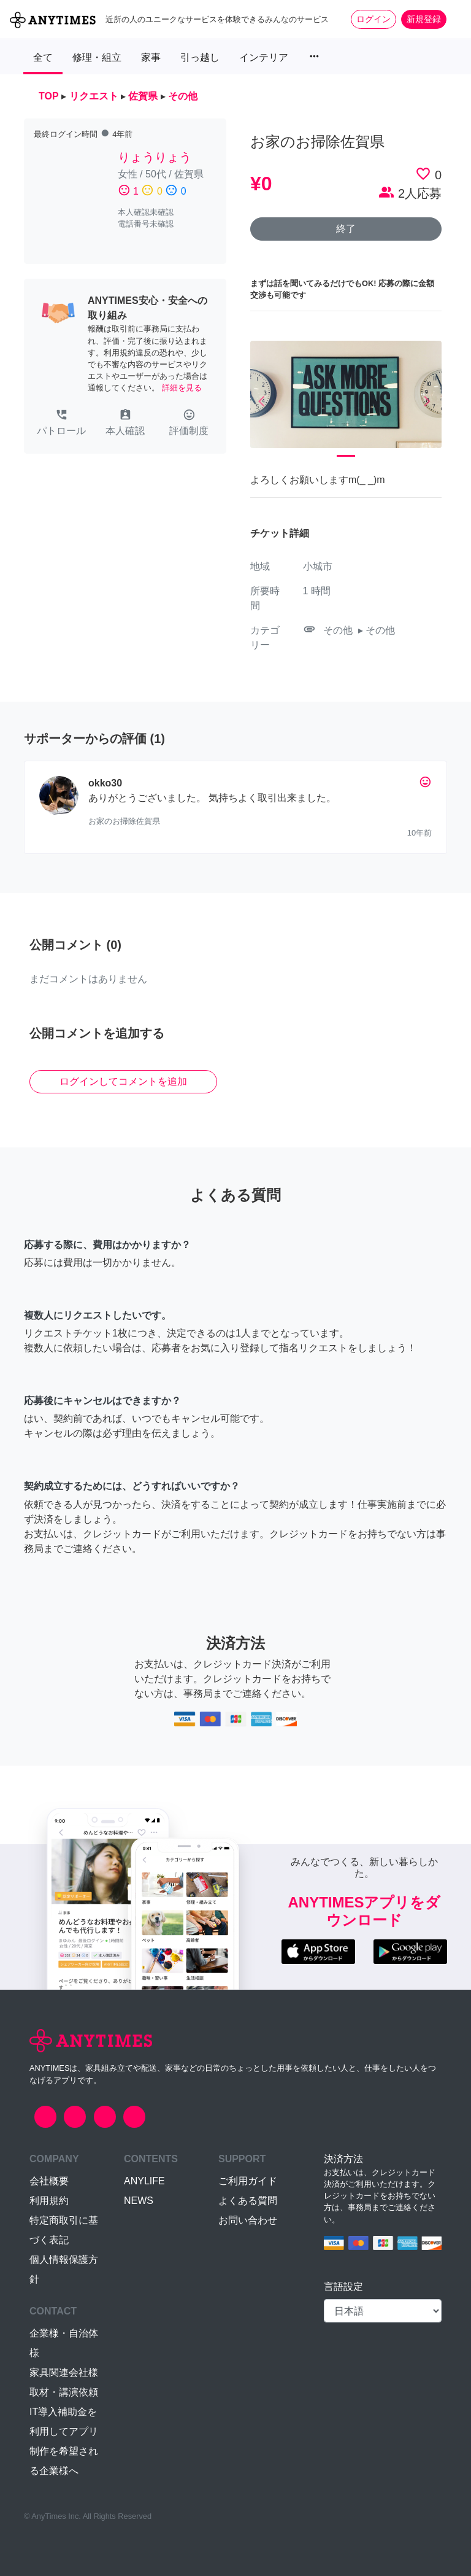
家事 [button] (151, 57)
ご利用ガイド (247, 2181)
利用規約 (49, 2200)
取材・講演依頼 (63, 2392)
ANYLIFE (144, 2181)
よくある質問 (247, 2200)
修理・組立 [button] (96, 57)
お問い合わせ (247, 2220)
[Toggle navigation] (453, 19)
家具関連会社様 (63, 2372)
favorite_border (423, 174)
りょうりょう (154, 157)
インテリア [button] (263, 57)
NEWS (138, 2200)
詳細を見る (182, 387)
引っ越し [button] (200, 57)
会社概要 (49, 2181)
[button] (61, 423)
